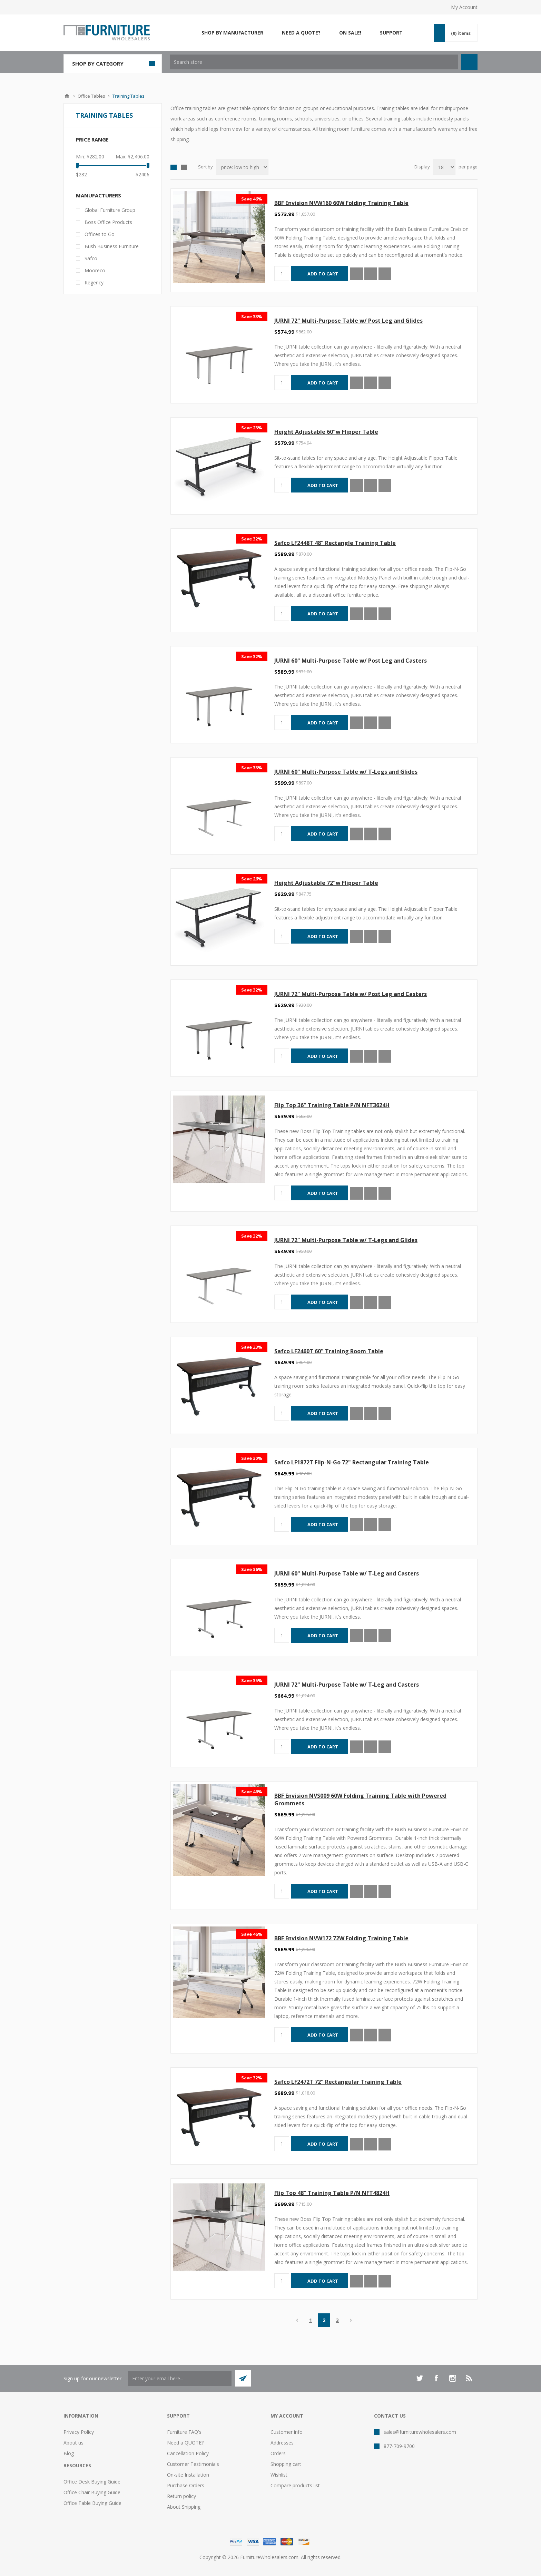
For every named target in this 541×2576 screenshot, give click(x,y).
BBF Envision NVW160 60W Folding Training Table (341, 203)
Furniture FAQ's (184, 2432)
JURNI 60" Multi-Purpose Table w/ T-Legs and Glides (345, 771)
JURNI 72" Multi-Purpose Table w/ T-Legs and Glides (345, 1240)
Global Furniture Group (110, 210)
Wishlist (278, 2474)
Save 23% (251, 428)
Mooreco (95, 270)
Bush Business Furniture (112, 246)
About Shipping (183, 2507)
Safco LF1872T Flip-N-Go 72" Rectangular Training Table (351, 1462)
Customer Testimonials (193, 2464)
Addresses (282, 2442)
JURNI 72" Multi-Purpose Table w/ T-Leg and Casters (346, 1684)
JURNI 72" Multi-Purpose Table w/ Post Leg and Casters (350, 994)
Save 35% (251, 1680)
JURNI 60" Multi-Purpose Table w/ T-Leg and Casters (346, 1573)
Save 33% (251, 316)
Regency (94, 282)
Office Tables (91, 96)
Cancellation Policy (188, 2453)
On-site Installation (188, 2474)
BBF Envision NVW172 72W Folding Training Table (341, 1938)
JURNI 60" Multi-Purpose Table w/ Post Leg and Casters (350, 660)
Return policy (181, 2496)
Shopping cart (285, 2464)
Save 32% (251, 539)
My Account (464, 7)
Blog (68, 2453)
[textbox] (314, 62)
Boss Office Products (108, 222)
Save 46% (251, 199)
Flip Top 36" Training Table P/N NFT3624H (332, 1105)
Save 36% (251, 1569)
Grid (173, 167)
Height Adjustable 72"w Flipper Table (326, 883)
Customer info (286, 2432)
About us (73, 2442)
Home (66, 95)
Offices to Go (100, 234)
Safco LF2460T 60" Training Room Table (328, 1351)
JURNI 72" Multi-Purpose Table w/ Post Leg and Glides (348, 320)
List (184, 167)
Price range (92, 139)
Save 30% (251, 1458)
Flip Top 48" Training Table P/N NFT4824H (332, 2193)
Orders (278, 2453)
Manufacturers (98, 195)
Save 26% (251, 879)
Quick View (356, 273)
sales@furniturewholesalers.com (420, 2432)
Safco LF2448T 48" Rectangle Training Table (335, 543)
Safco (91, 258)
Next (351, 2320)
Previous (297, 2320)
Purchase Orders (185, 2485)
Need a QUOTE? (185, 2442)
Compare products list (295, 2485)
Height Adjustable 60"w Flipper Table (326, 432)
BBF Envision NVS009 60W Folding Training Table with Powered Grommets (360, 1799)
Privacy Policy (78, 2432)
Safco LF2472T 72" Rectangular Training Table (338, 2082)
